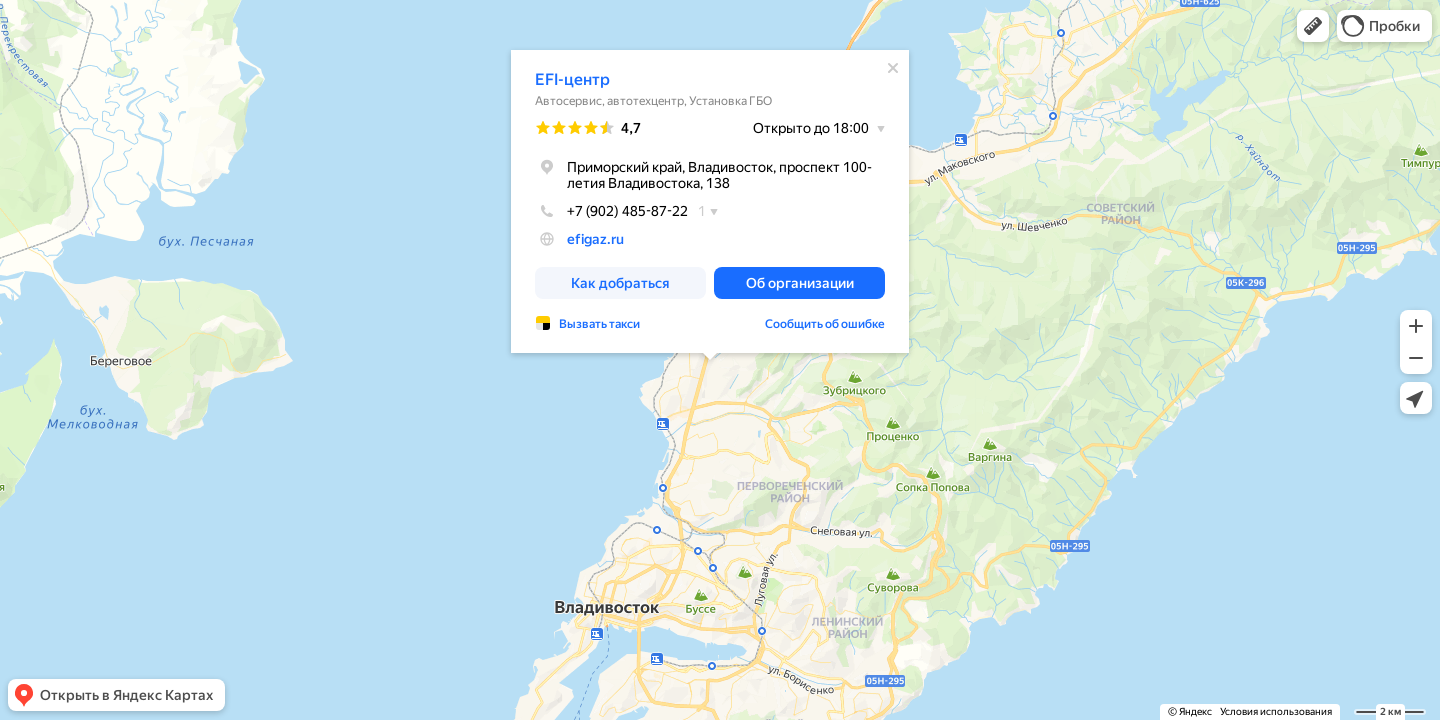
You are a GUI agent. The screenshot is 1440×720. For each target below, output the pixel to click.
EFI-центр (572, 79)
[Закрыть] (893, 68)
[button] (1313, 26)
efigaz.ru (595, 239)
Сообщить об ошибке (825, 324)
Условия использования (1276, 711)
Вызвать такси (599, 324)
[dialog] (710, 201)
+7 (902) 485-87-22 (611, 211)
